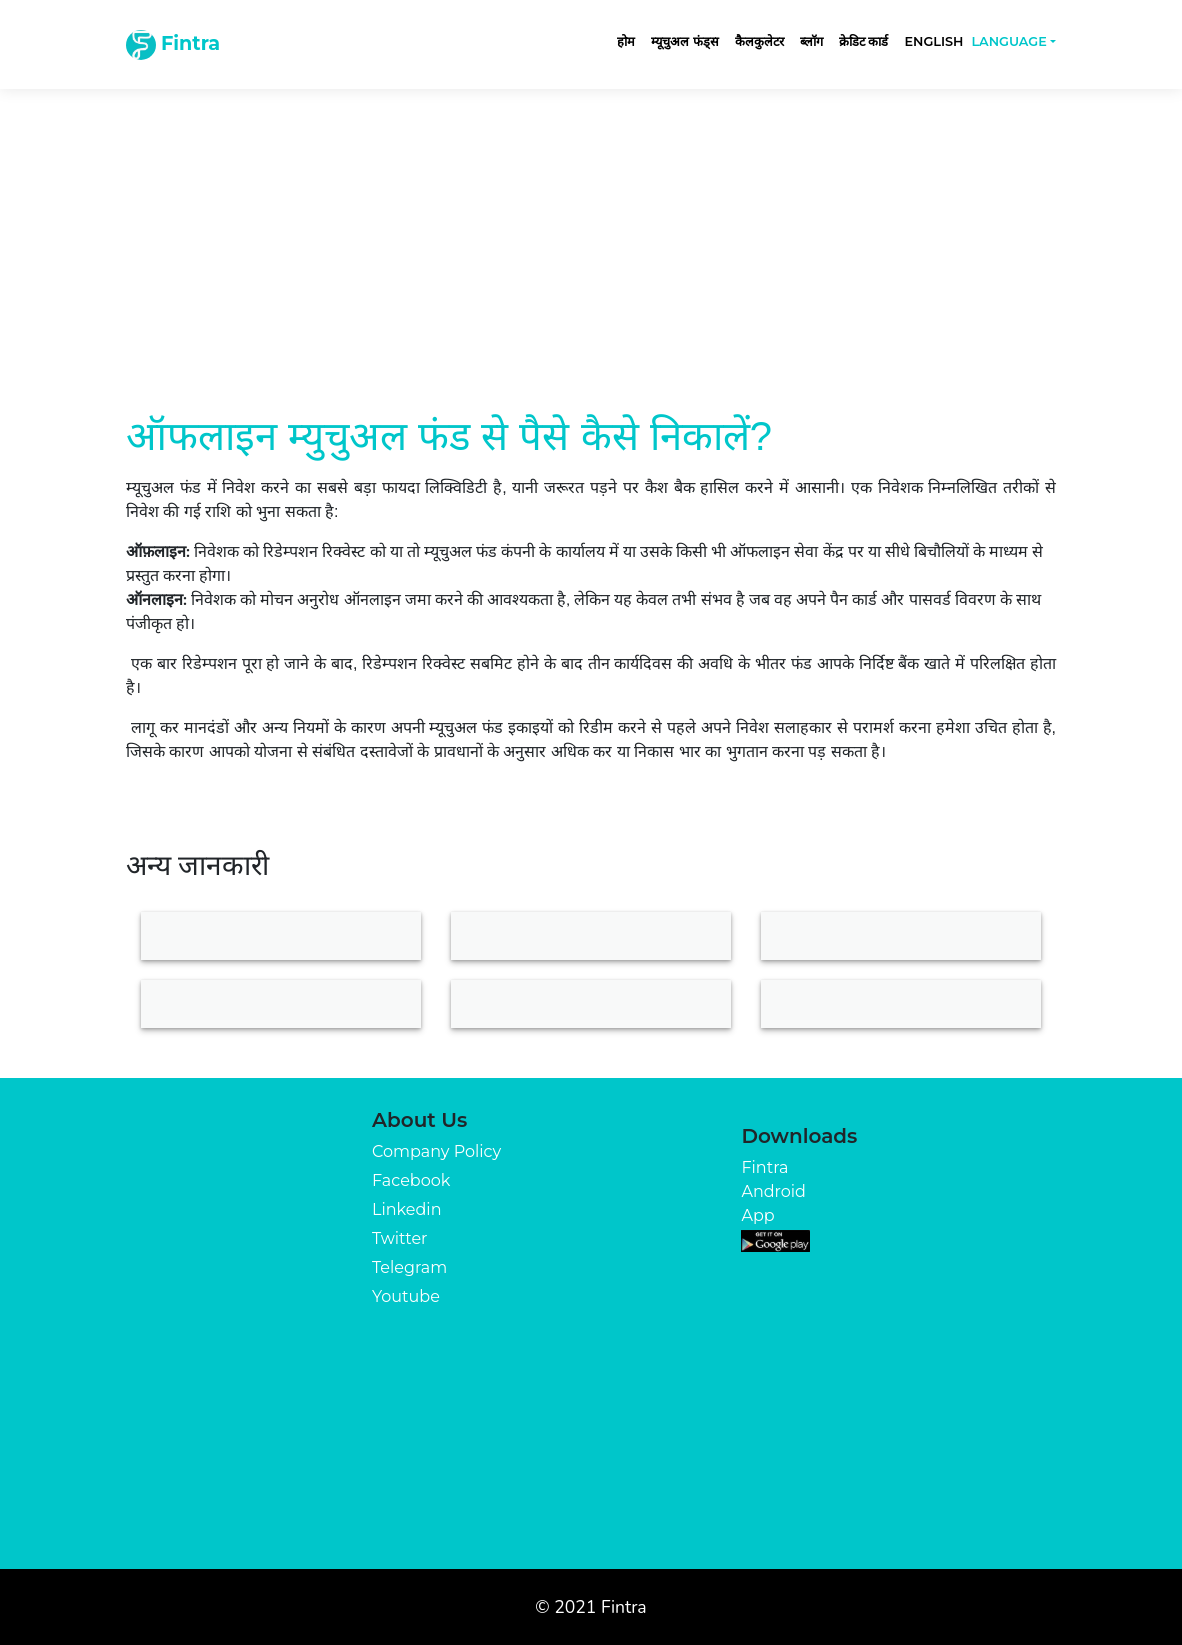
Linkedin (406, 1209)
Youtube (406, 1296)
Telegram (409, 1267)
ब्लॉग (811, 41)
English (933, 41)
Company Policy (436, 1151)
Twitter (399, 1238)
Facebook (411, 1180)
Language (1008, 41)
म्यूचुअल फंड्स (685, 41)
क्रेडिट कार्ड (864, 41)
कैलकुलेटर (759, 41)
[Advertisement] (591, 232)
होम (626, 41)
